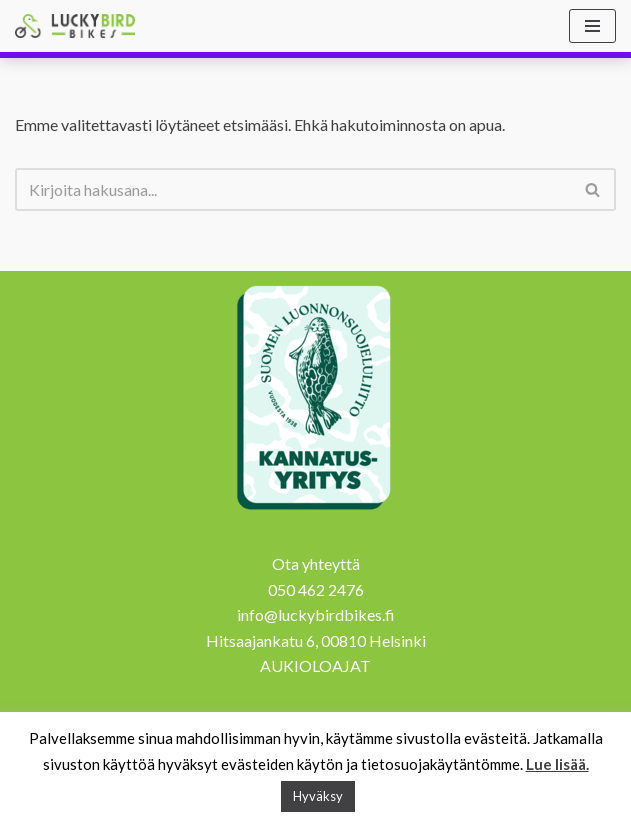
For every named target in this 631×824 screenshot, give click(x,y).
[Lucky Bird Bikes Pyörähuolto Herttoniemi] (75, 26)
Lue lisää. (557, 764)
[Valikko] (592, 26)
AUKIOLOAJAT (315, 665)
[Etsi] (293, 189)
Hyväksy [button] (318, 796)
